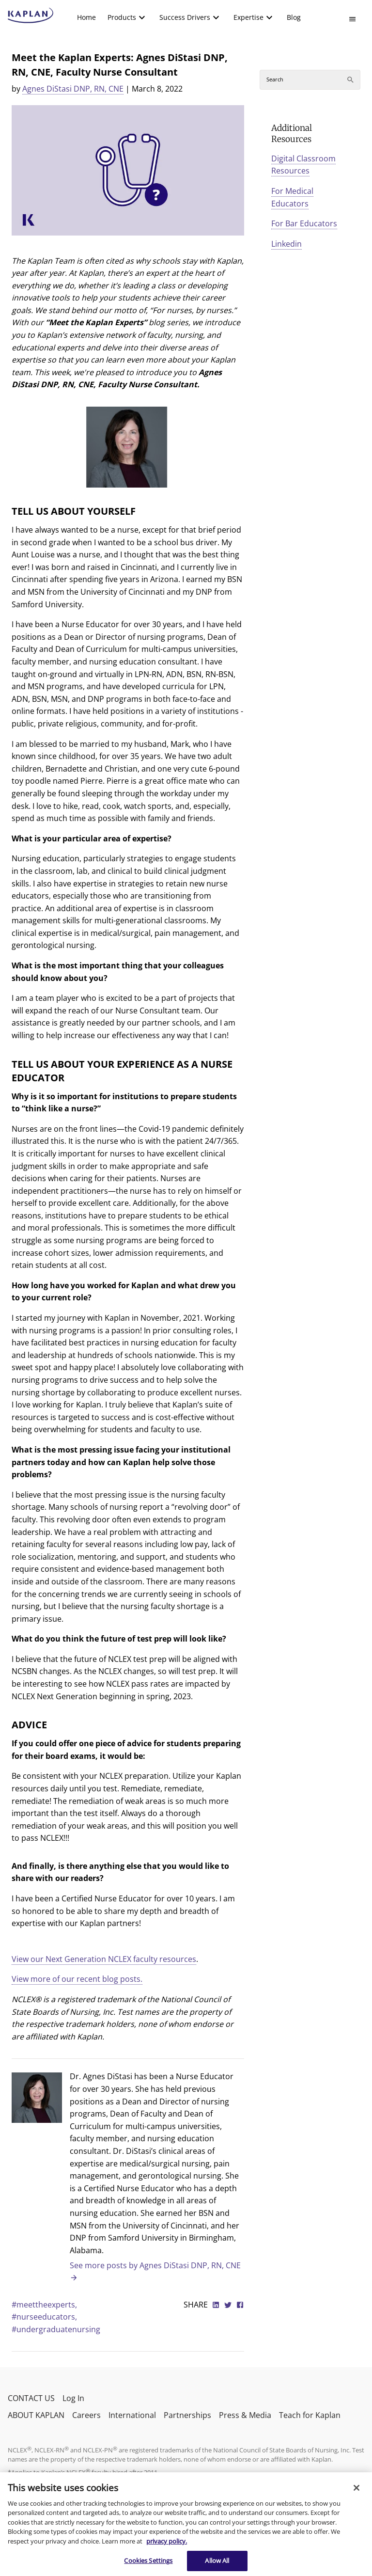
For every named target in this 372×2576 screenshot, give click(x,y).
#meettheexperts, (44, 2304)
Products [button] (122, 17)
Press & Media (245, 2415)
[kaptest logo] (31, 15)
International (132, 2415)
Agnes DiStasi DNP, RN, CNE (73, 88)
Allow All (217, 2560)
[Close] (356, 2487)
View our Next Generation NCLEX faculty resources (104, 1959)
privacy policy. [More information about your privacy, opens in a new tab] (166, 2541)
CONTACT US (31, 2398)
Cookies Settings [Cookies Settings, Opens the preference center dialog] (148, 2560)
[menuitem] (86, 17)
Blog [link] (294, 17)
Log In (73, 2398)
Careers (86, 2415)
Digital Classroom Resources (303, 164)
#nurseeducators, (44, 2316)
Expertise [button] (248, 17)
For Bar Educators (304, 223)
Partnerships (187, 2415)
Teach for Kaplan (310, 2415)
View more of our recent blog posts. (77, 1979)
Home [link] (86, 17)
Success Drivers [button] (184, 17)
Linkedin (286, 243)
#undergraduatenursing (56, 2329)
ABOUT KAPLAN (36, 2415)
